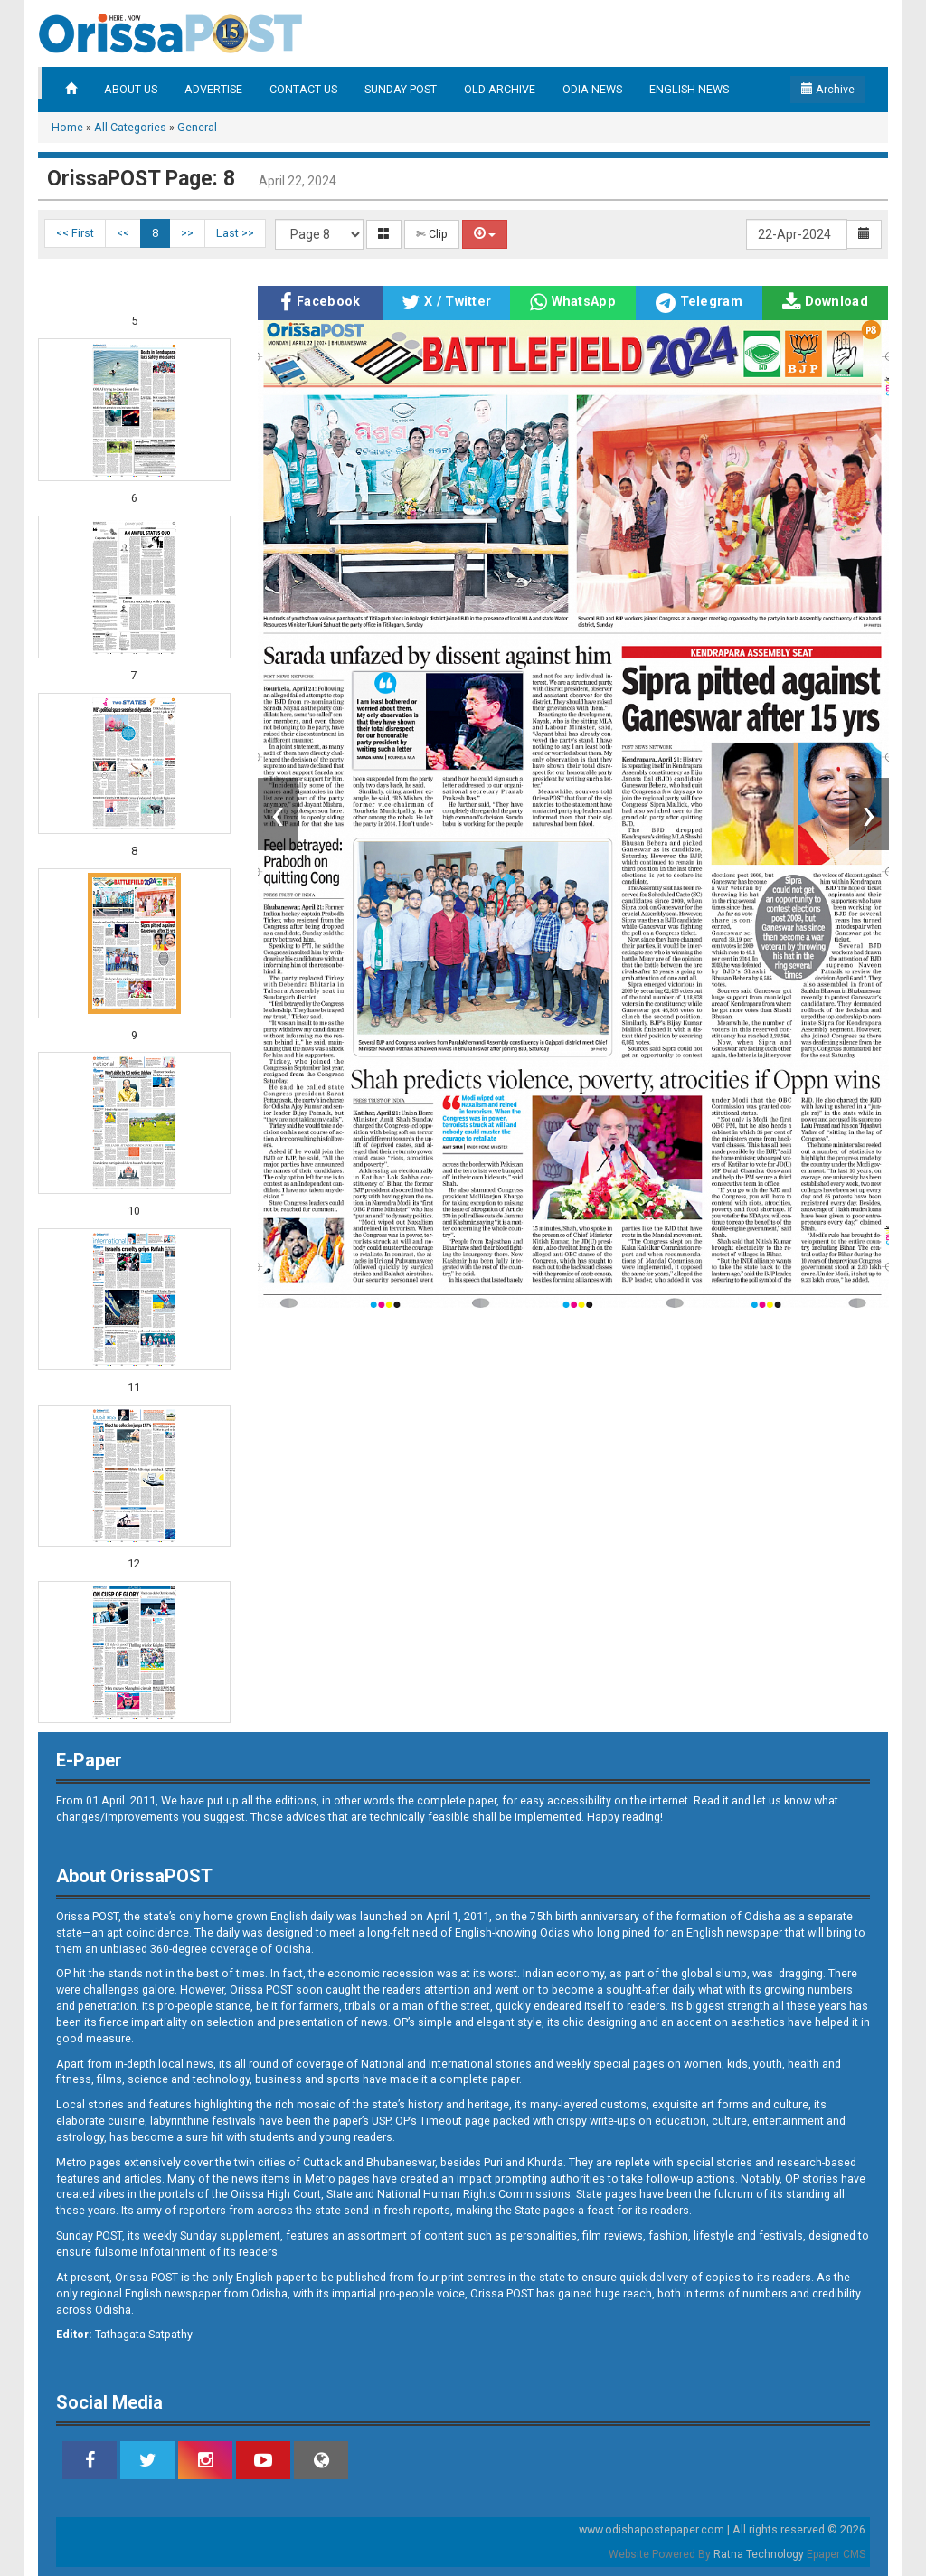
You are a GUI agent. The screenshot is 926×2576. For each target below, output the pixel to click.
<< (123, 233)
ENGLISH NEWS (689, 89)
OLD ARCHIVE (499, 89)
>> (187, 233)
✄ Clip (432, 234)
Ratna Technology (758, 2554)
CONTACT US (303, 89)
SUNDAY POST (400, 89)
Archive (828, 89)
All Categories (130, 127)
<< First (75, 233)
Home (67, 127)
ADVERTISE (213, 89)
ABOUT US (130, 89)
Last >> (235, 233)
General (197, 127)
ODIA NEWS (592, 89)
